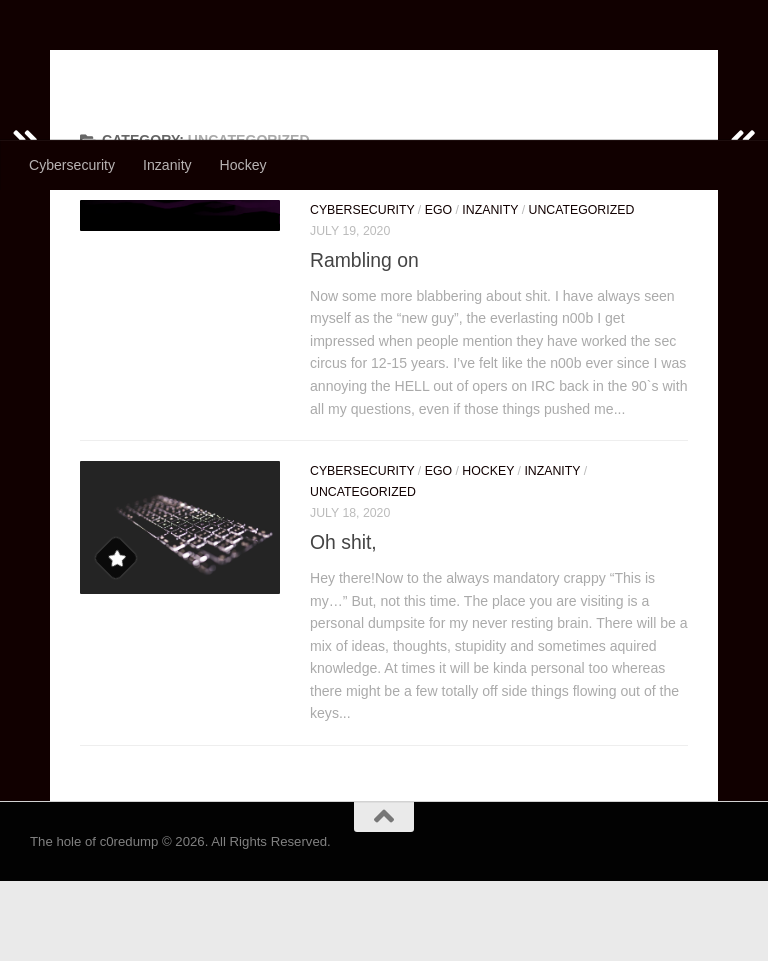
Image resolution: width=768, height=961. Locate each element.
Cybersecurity (72, 165)
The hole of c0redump (217, 65)
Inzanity (167, 165)
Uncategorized (582, 290)
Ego (438, 290)
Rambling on (364, 340)
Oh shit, (343, 622)
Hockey (243, 165)
